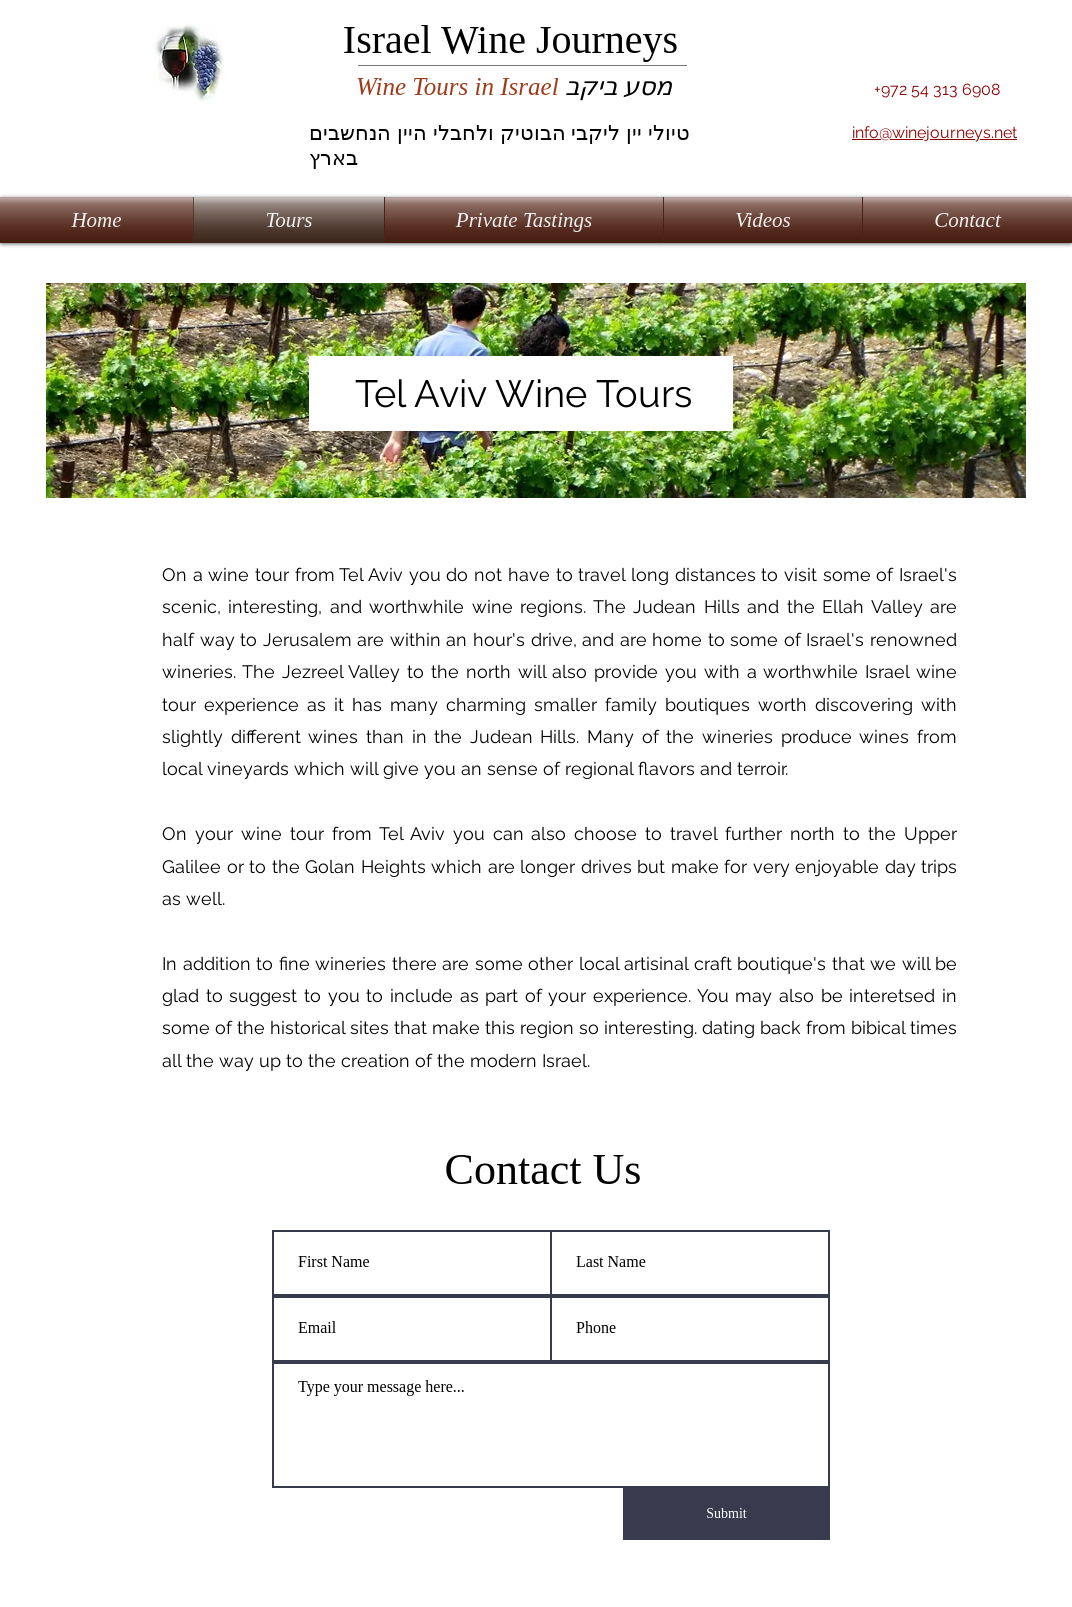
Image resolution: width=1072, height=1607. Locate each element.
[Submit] (726, 1514)
